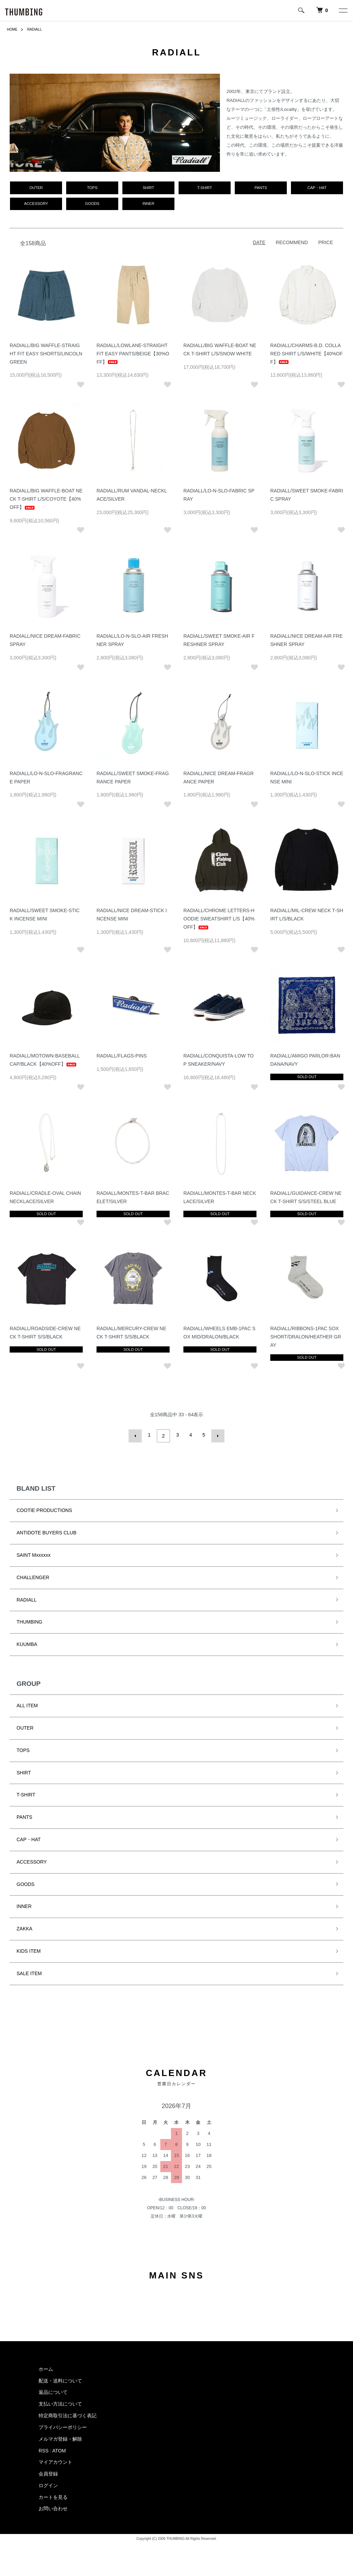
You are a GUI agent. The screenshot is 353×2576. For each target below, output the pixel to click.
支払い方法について (60, 2406)
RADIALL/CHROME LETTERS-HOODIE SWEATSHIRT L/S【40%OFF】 (218, 923)
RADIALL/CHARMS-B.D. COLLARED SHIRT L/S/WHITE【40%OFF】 (306, 358)
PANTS (24, 1819)
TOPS (23, 1752)
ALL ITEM (27, 1707)
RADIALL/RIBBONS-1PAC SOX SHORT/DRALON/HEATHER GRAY (305, 1341)
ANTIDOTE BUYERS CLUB (46, 1534)
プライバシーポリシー (63, 2429)
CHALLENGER (33, 1579)
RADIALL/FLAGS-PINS (122, 1060)
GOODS (25, 1886)
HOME (13, 29)
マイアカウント (55, 2464)
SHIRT (24, 1774)
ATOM (59, 2452)
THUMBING (29, 1624)
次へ (215, 1438)
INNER (24, 1908)
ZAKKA (24, 1930)
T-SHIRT (26, 1797)
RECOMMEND (292, 246)
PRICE (325, 246)
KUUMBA (27, 1646)
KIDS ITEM (29, 1953)
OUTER (25, 1729)
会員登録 (48, 2476)
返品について (53, 2394)
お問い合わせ (53, 2510)
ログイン (48, 2487)
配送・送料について (60, 2382)
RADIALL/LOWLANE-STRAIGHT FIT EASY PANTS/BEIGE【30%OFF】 (133, 358)
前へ (137, 1438)
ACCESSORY (32, 1863)
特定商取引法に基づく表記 (68, 2417)
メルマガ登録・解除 (60, 2440)
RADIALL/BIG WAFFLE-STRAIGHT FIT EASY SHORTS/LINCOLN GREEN (46, 358)
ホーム (46, 2371)
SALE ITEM (29, 1975)
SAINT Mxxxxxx (34, 1557)
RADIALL (37, 29)
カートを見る (53, 2499)
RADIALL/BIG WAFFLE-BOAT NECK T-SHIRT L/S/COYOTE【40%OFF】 (46, 503)
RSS (44, 2452)
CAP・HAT (29, 1841)
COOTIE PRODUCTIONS (44, 1512)
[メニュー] (342, 10)
